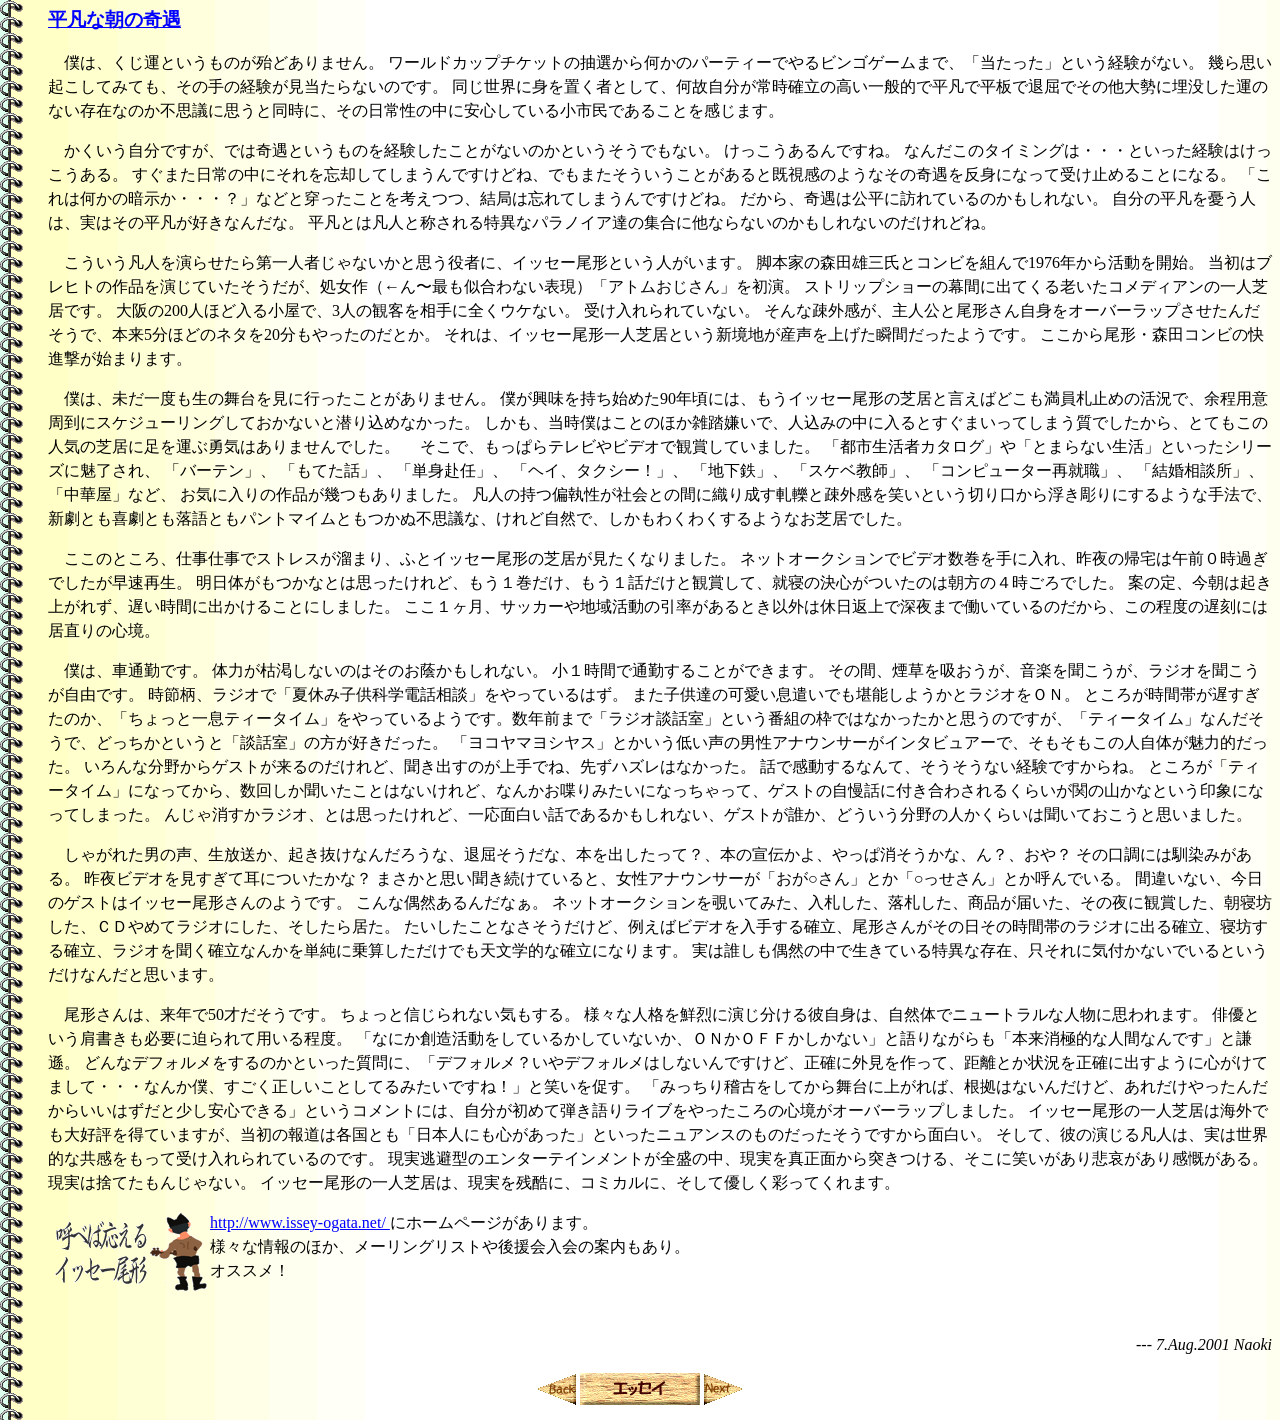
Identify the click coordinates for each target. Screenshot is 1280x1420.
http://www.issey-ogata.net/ (300, 1222)
